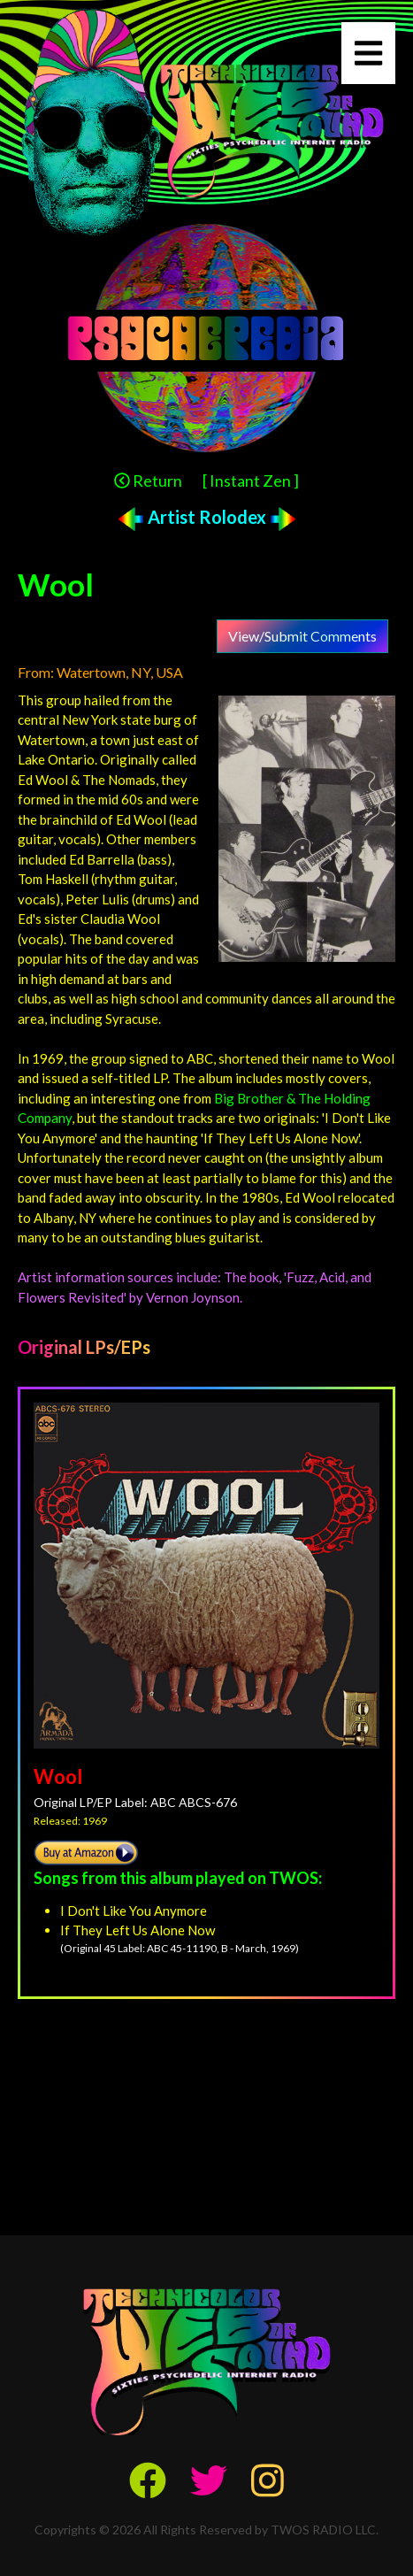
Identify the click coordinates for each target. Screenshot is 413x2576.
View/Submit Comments (302, 635)
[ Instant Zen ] (251, 480)
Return (148, 480)
